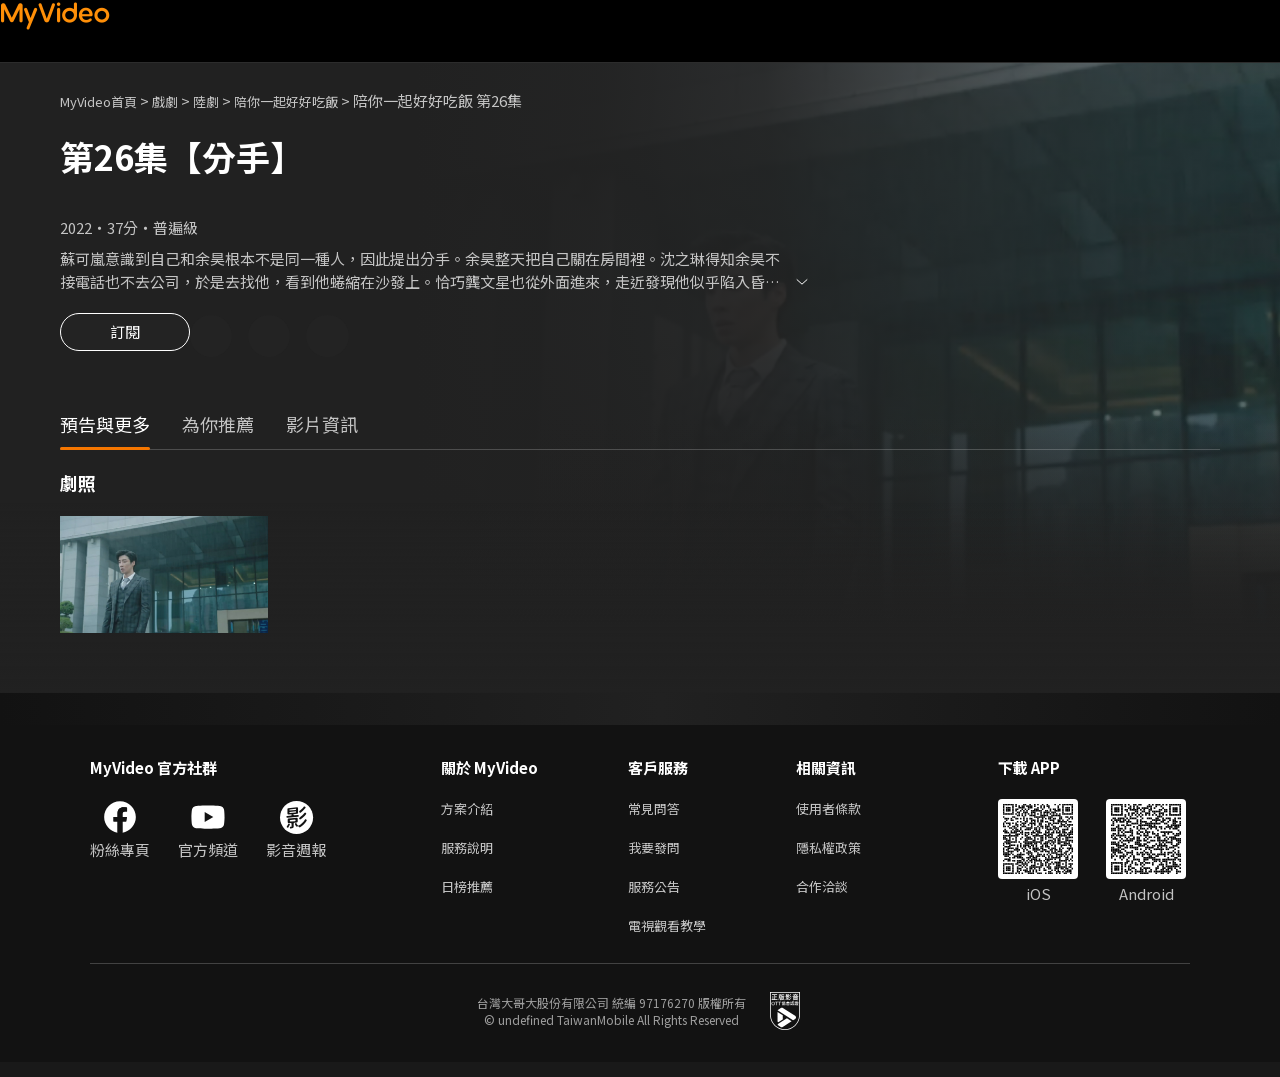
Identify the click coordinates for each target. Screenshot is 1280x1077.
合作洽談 (838, 896)
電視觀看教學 (673, 938)
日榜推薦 (471, 896)
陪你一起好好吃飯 (316, 100)
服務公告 (658, 896)
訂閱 (125, 338)
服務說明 (471, 854)
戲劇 (181, 100)
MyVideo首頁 (105, 100)
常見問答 (658, 812)
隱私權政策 (845, 854)
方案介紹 (471, 812)
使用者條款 (845, 812)
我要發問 (658, 854)
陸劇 (226, 100)
